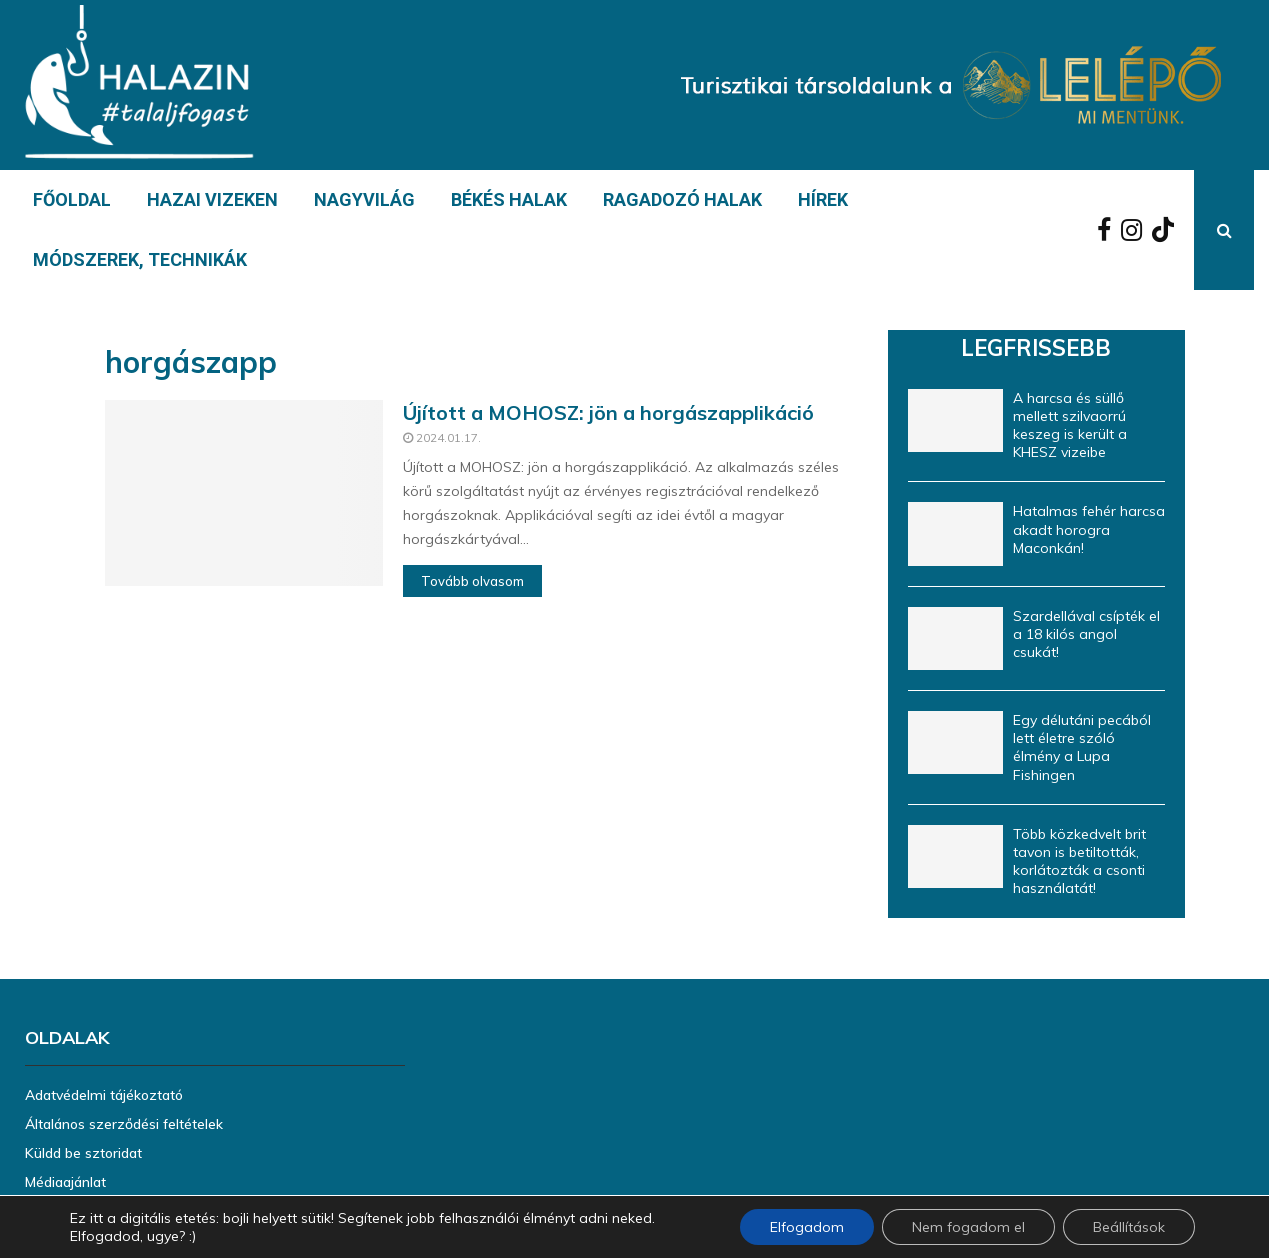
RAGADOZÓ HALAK (682, 199)
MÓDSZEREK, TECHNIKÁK (140, 259)
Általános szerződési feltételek (124, 1124)
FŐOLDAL (72, 199)
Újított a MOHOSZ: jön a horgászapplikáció (608, 412)
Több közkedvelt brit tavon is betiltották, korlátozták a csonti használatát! (1079, 861)
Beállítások (1129, 1227)
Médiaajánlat (65, 1182)
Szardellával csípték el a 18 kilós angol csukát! (1086, 634)
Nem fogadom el (968, 1227)
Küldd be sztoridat (83, 1153)
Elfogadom (807, 1227)
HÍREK (823, 199)
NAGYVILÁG (364, 199)
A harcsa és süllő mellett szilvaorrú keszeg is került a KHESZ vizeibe (1070, 425)
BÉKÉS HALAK (509, 199)
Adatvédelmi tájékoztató (104, 1095)
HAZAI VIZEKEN (212, 199)
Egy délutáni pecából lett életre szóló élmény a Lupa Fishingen (1082, 747)
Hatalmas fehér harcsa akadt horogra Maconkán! (1089, 529)
